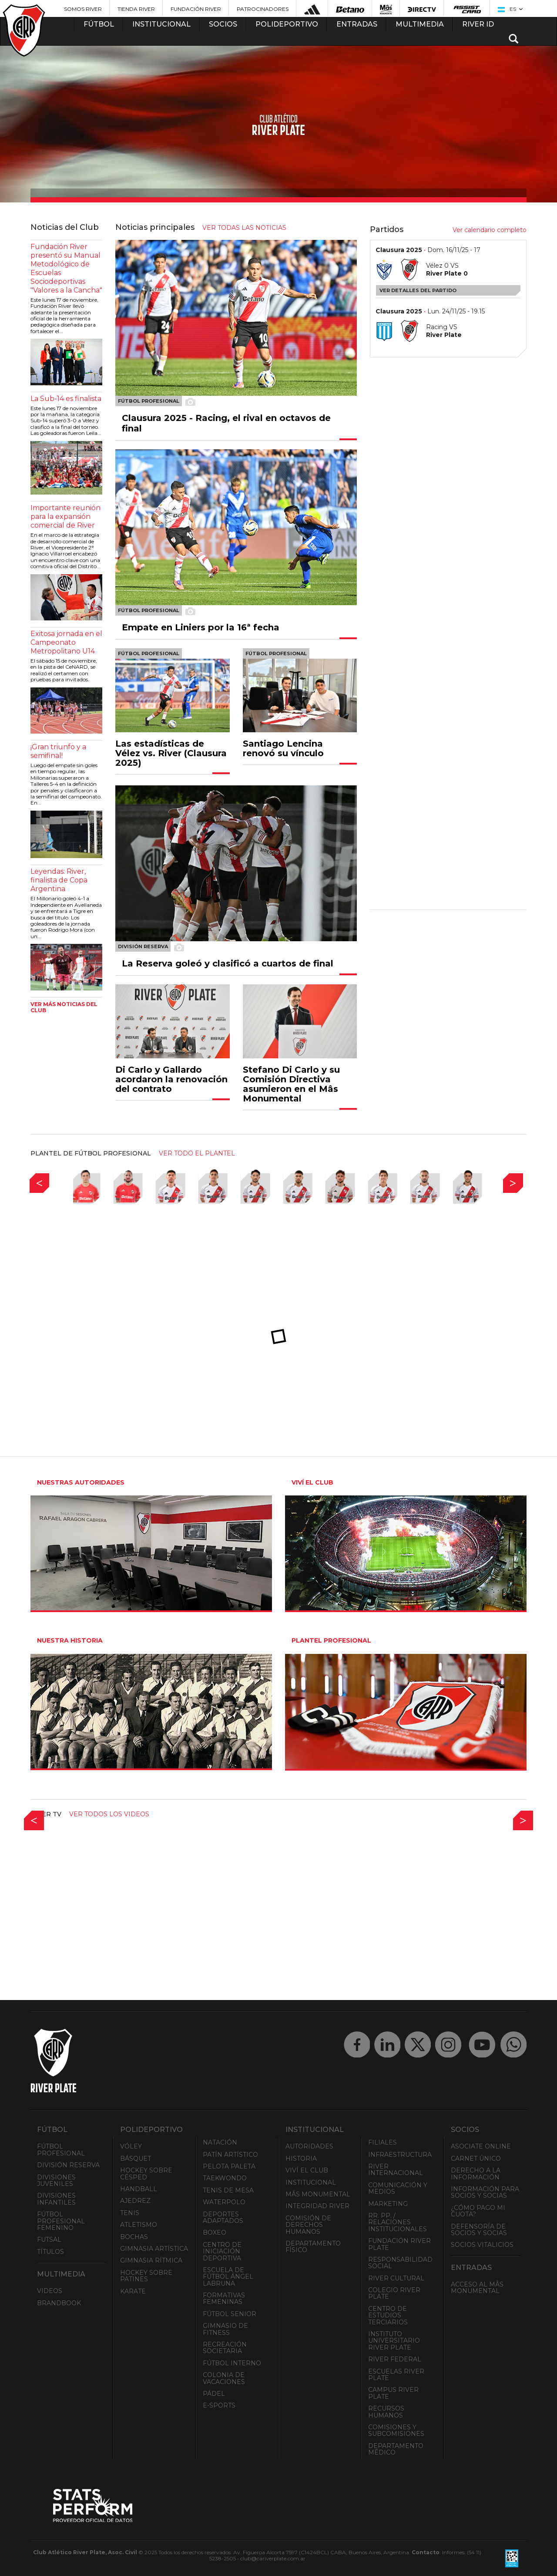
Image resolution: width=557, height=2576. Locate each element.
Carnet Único (476, 2158)
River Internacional (395, 2169)
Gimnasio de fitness (225, 2329)
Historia (301, 2158)
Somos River (83, 9)
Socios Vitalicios (482, 2245)
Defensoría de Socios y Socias (479, 2229)
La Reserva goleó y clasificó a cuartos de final (227, 963)
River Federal (394, 2359)
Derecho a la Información (475, 2173)
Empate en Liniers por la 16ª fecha (200, 627)
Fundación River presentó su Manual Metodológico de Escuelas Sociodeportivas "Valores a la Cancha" (66, 268)
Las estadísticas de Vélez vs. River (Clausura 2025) (171, 753)
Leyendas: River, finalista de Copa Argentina (58, 880)
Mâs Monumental (317, 2194)
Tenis (129, 2213)
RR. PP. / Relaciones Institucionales (397, 2222)
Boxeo (214, 2232)
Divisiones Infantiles (56, 2199)
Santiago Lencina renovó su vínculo (283, 748)
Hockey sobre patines (146, 2276)
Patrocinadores (263, 9)
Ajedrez (135, 2201)
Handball (138, 2189)
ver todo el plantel (197, 1153)
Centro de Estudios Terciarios (388, 2315)
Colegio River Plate (394, 2293)
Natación (220, 2142)
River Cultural (396, 2278)
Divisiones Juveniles (56, 2180)
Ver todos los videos (109, 1814)
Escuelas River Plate (396, 2374)
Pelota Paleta (229, 2166)
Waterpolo (224, 2202)
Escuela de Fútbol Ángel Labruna (228, 2276)
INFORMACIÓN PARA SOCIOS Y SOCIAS (485, 2192)
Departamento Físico (313, 2246)
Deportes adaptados (223, 2217)
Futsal (49, 2239)
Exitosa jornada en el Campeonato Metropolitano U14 (66, 642)
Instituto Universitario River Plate (394, 2340)
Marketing (388, 2204)
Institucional (310, 2182)
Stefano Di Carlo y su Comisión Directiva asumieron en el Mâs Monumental (291, 1084)
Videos (49, 2291)
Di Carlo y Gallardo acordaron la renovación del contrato (171, 1079)
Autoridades (309, 2146)
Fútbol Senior (229, 2314)
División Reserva (68, 2165)
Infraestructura (400, 2154)
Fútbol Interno (232, 2363)
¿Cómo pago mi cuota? (478, 2211)
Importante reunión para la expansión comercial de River (65, 516)
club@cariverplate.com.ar (272, 2558)
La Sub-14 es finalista (65, 398)
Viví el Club (306, 2170)
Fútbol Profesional (61, 2149)
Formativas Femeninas (224, 2298)
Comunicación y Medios (397, 2188)
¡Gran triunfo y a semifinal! (58, 751)
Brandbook (59, 2303)
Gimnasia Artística (154, 2249)
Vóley (131, 2146)
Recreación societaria (225, 2347)
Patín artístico (230, 2154)
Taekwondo (225, 2178)
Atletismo (138, 2225)
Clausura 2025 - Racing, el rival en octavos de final (226, 423)
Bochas (134, 2237)
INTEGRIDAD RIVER (317, 2206)
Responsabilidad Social (400, 2263)
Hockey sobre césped (146, 2173)
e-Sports (219, 2405)
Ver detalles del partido (417, 290)
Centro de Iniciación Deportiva (222, 2251)
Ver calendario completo (490, 230)
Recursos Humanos (386, 2411)
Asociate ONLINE (481, 2146)
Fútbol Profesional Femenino (61, 2221)
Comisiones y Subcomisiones (396, 2430)
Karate (133, 2291)
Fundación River (196, 9)
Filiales (382, 2142)
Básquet (135, 2158)
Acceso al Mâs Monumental (477, 2287)
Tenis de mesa (228, 2190)
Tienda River (136, 9)
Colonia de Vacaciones (224, 2378)
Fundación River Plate (399, 2244)
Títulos (50, 2252)
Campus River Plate (393, 2393)
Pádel (214, 2394)
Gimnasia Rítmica (151, 2260)
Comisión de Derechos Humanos (308, 2225)
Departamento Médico (395, 2449)
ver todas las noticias (244, 228)
